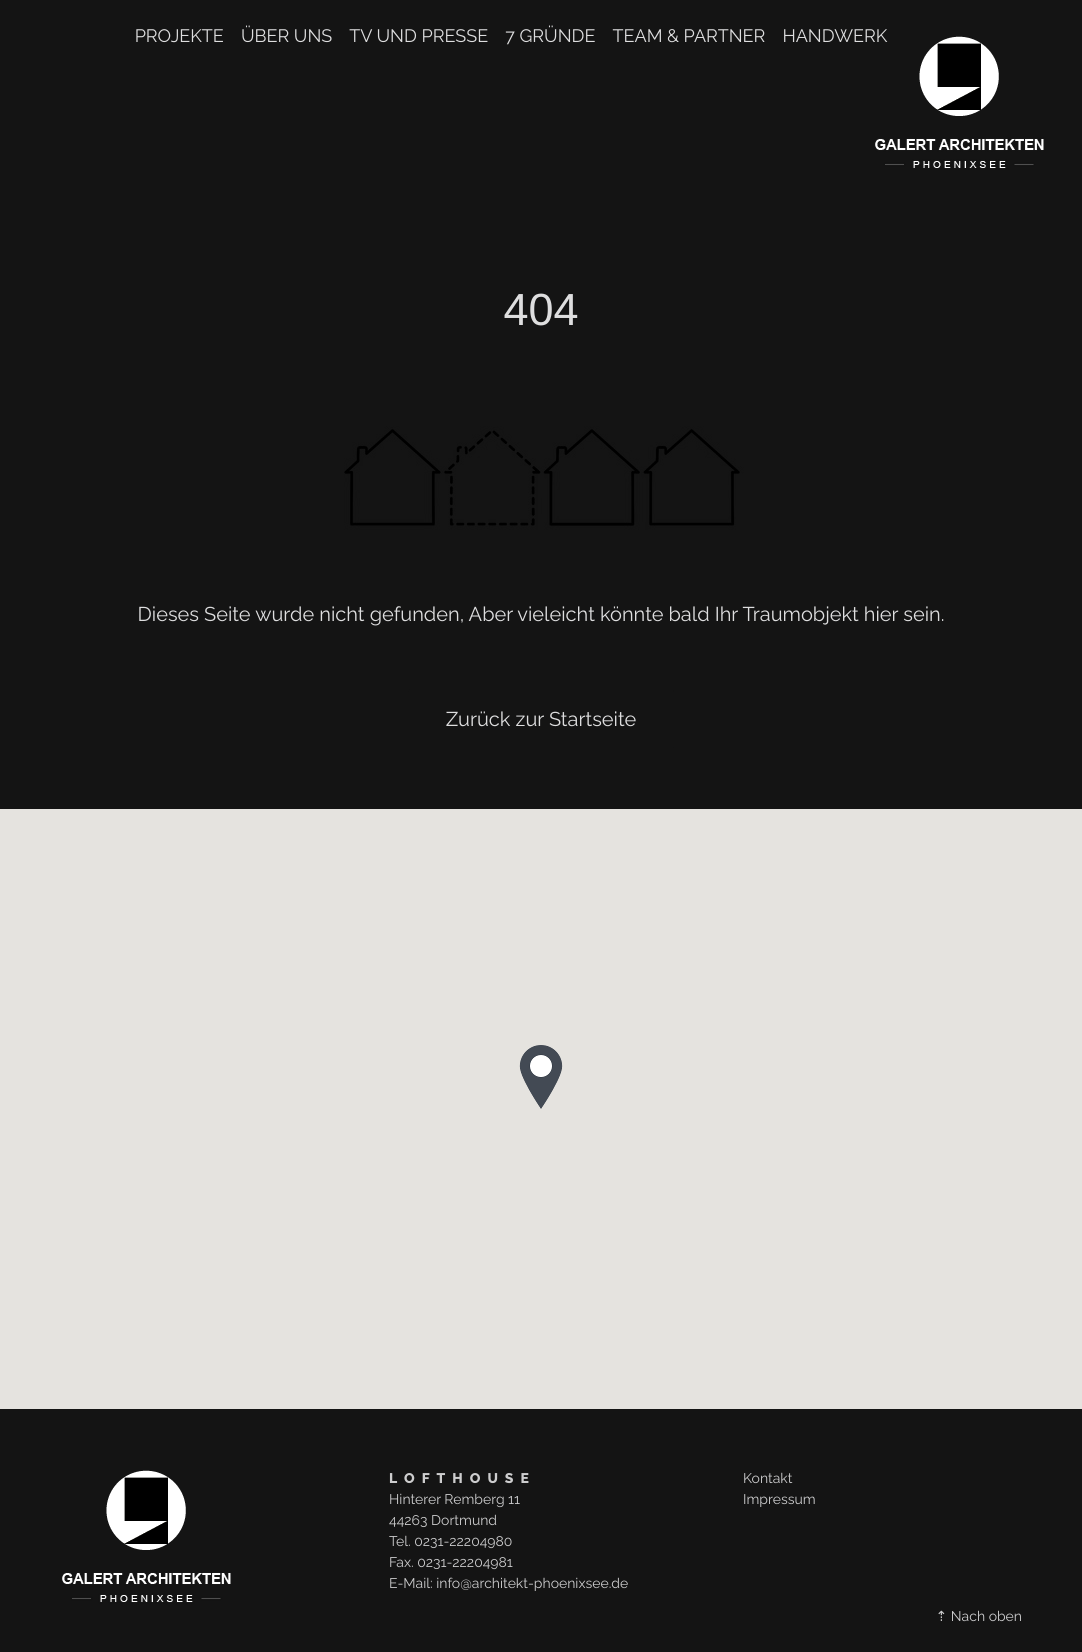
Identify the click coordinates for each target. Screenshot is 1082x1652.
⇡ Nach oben (979, 1617)
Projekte (179, 37)
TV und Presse (418, 37)
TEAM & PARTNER (689, 37)
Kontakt (767, 1479)
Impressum (779, 1500)
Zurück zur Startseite (541, 719)
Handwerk (834, 37)
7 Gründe (550, 37)
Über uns (286, 37)
